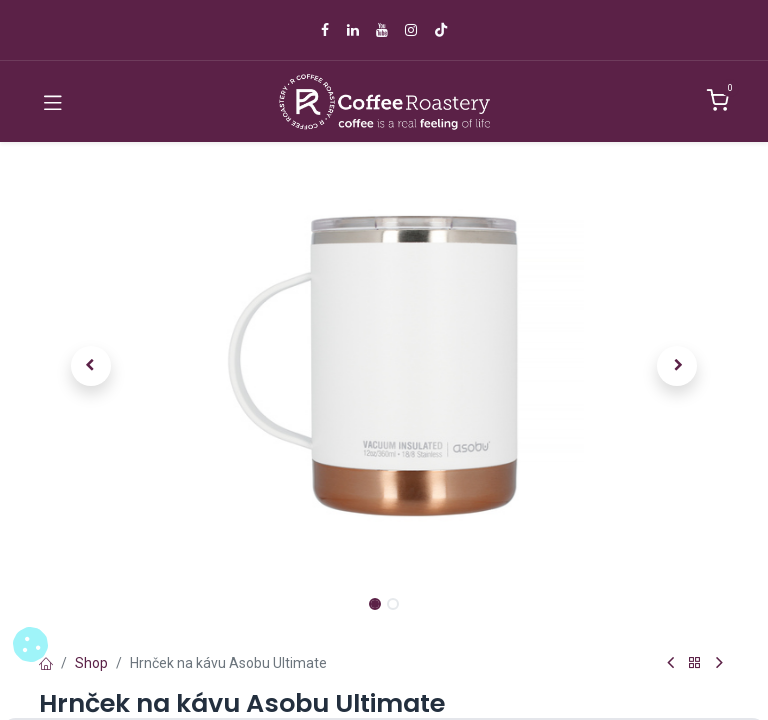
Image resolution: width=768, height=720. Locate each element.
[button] (91, 366)
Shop (91, 663)
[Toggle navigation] (53, 102)
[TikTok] (441, 30)
